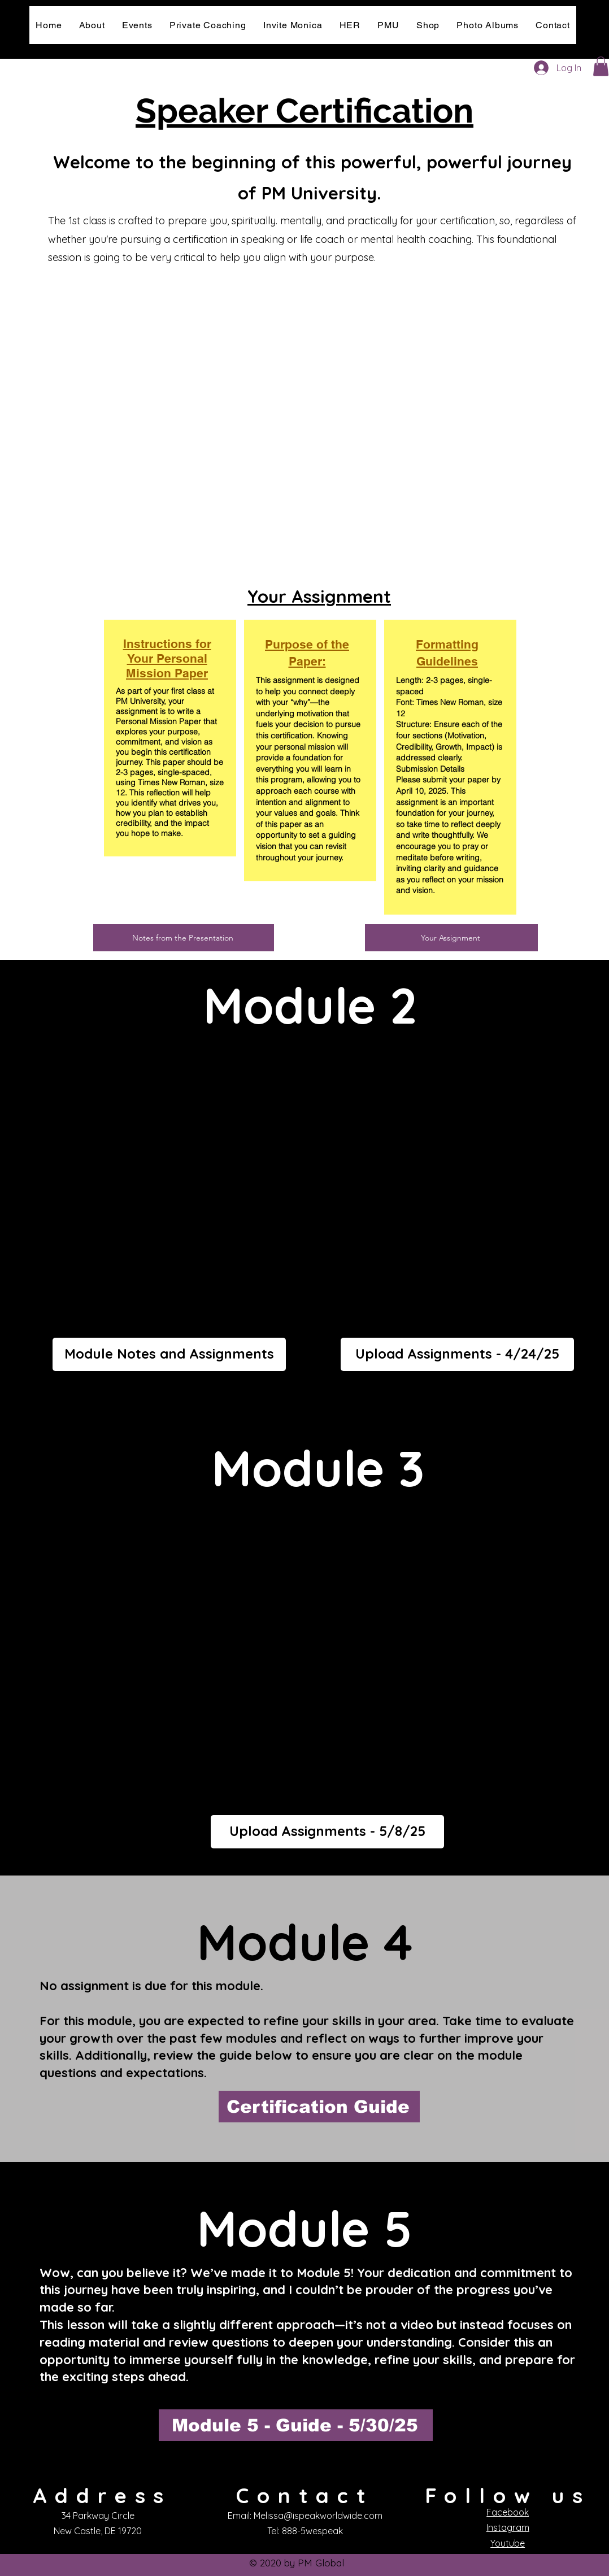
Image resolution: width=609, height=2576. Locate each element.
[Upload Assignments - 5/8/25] (327, 1831)
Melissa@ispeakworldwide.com (318, 2515)
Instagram (507, 2527)
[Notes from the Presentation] (183, 937)
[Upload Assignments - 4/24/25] (457, 1354)
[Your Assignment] (451, 937)
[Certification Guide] (319, 2106)
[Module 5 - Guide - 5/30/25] (296, 2425)
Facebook (507, 2512)
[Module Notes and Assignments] (169, 1354)
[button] (601, 66)
